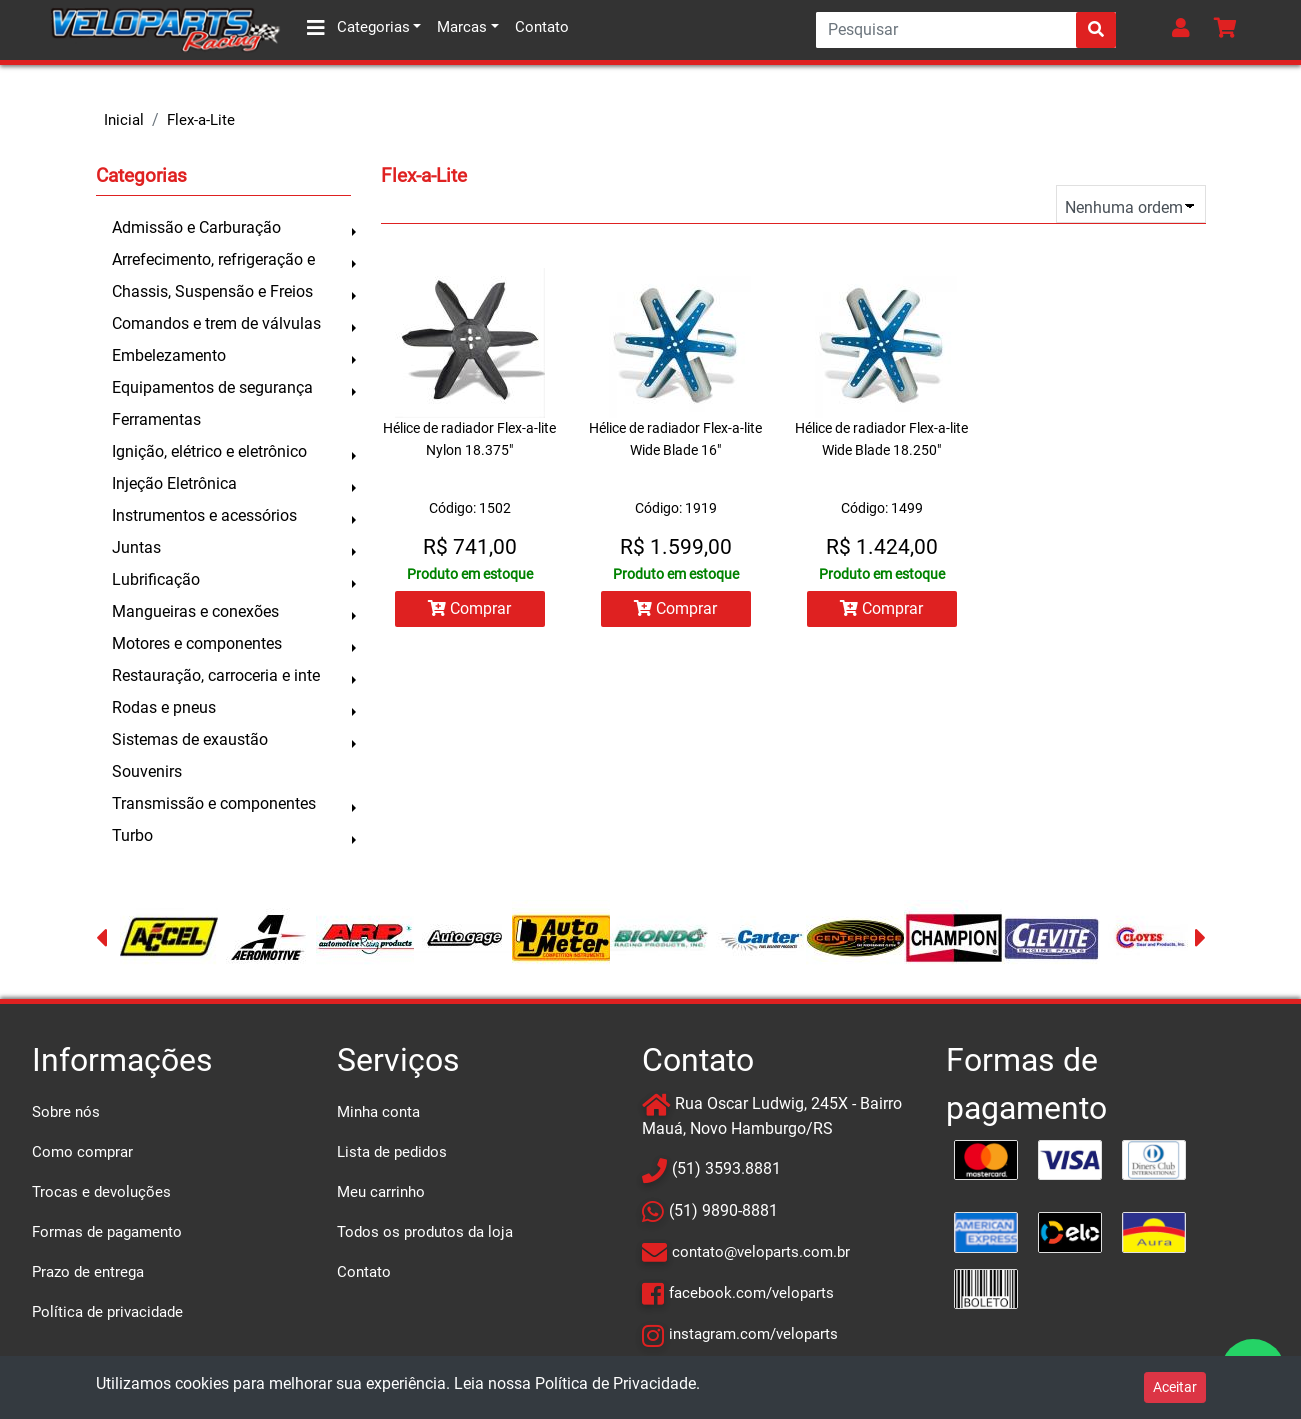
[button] (1185, 30)
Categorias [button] (358, 28)
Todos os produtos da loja (425, 1232)
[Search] (966, 30)
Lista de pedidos (392, 1152)
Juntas (136, 547)
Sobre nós (66, 1112)
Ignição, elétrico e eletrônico (209, 451)
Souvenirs (147, 771)
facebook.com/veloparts (751, 1293)
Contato (542, 27)
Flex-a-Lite (201, 120)
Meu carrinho (381, 1192)
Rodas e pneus (164, 707)
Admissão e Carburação (196, 227)
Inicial (124, 120)
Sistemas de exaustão (190, 739)
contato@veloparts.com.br (761, 1252)
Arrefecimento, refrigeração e (213, 259)
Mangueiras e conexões (195, 611)
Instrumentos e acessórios (204, 515)
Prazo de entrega (88, 1272)
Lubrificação (156, 579)
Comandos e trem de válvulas (216, 323)
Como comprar (82, 1152)
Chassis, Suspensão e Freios (212, 291)
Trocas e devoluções (101, 1192)
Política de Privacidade (615, 1383)
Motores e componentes (197, 643)
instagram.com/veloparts (753, 1334)
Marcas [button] (462, 27)
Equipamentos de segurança (212, 387)
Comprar (469, 608)
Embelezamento (169, 355)
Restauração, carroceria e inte (216, 675)
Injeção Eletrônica (174, 483)
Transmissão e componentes (214, 803)
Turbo (132, 835)
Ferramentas (156, 419)
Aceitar (1175, 1387)
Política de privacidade (107, 1312)
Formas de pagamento (107, 1232)
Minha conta (378, 1112)
